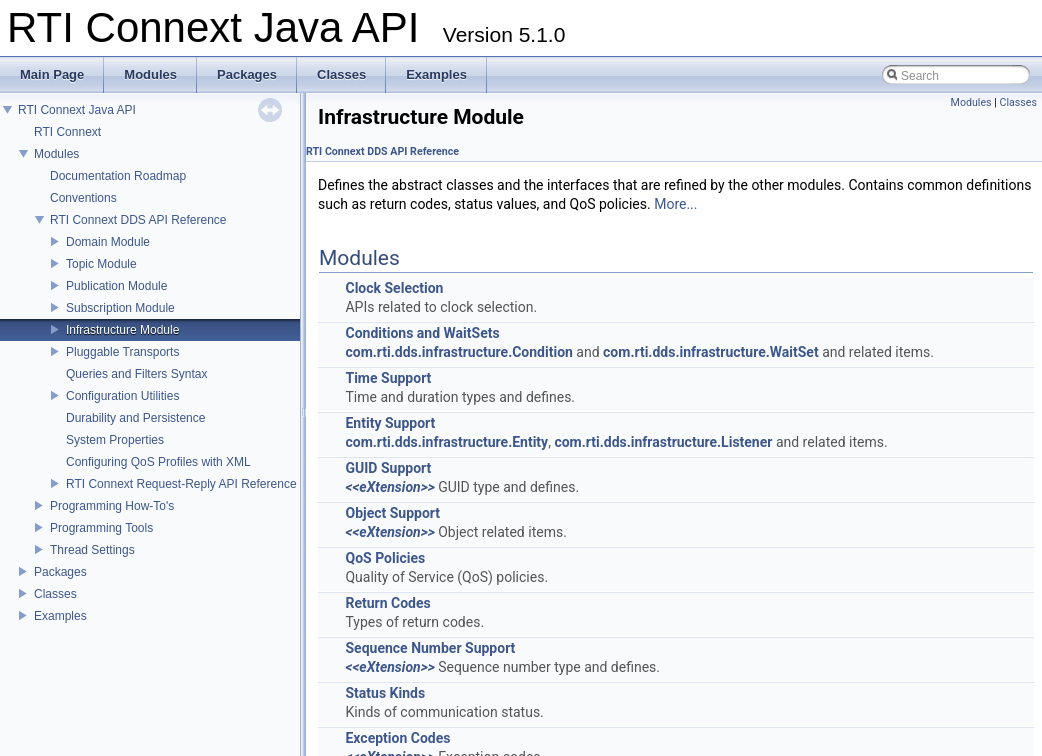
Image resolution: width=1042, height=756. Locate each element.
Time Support (388, 378)
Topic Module (101, 264)
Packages (60, 572)
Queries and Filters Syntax (136, 374)
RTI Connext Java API (77, 110)
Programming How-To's (112, 506)
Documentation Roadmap (118, 176)
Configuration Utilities (122, 396)
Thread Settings (92, 550)
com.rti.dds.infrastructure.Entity (446, 442)
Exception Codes (397, 738)
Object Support (392, 513)
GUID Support (388, 468)
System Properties (115, 440)
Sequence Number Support (430, 648)
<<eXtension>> (389, 487)
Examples (60, 616)
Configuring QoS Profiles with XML (158, 462)
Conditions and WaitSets (422, 333)
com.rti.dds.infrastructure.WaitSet (711, 352)
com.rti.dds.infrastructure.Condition (458, 352)
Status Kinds (385, 693)
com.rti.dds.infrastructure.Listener (663, 442)
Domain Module (108, 242)
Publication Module (116, 286)
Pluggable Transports (122, 352)
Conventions (83, 198)
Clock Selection (394, 288)
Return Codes (387, 603)
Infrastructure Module (122, 330)
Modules (56, 154)
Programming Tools (101, 528)
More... (675, 204)
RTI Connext (67, 132)
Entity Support (390, 423)
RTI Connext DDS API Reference (138, 220)
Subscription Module (120, 308)
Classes (55, 594)
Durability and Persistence (135, 418)
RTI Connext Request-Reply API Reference (181, 484)
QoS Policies (385, 558)
